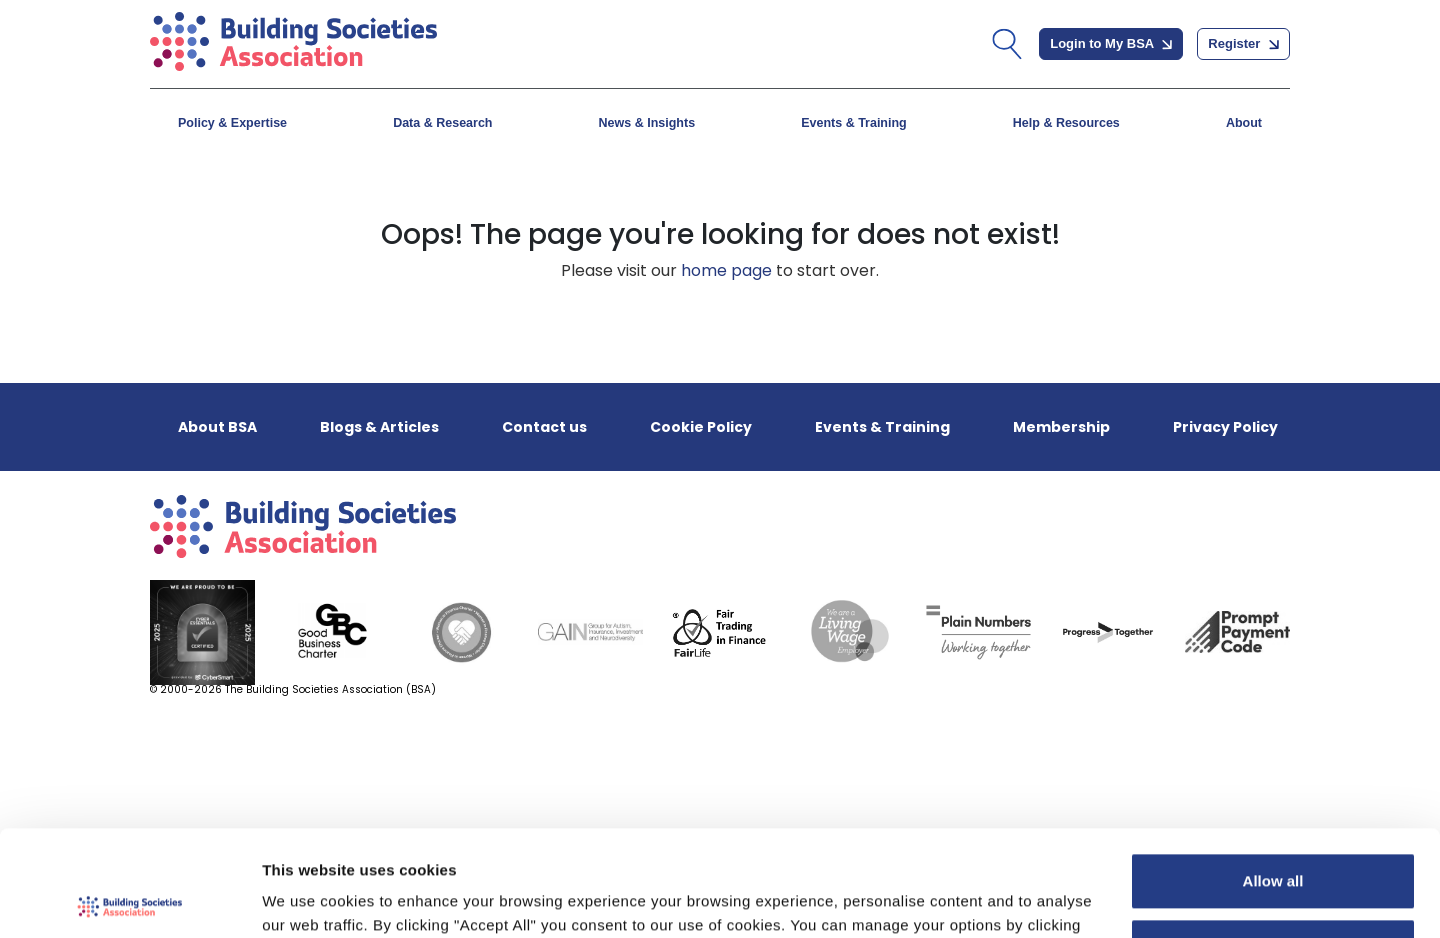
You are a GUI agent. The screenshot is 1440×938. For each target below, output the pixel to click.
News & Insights (647, 123)
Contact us (544, 427)
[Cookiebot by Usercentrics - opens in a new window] (129, 899)
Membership (1061, 427)
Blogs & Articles (379, 427)
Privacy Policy (1225, 427)
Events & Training (854, 123)
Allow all (1273, 775)
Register (1243, 43)
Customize (1274, 840)
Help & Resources (1066, 123)
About (1244, 123)
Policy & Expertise (232, 123)
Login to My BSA (1111, 43)
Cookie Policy (701, 427)
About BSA (217, 427)
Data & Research (442, 123)
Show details (308, 898)
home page (726, 270)
